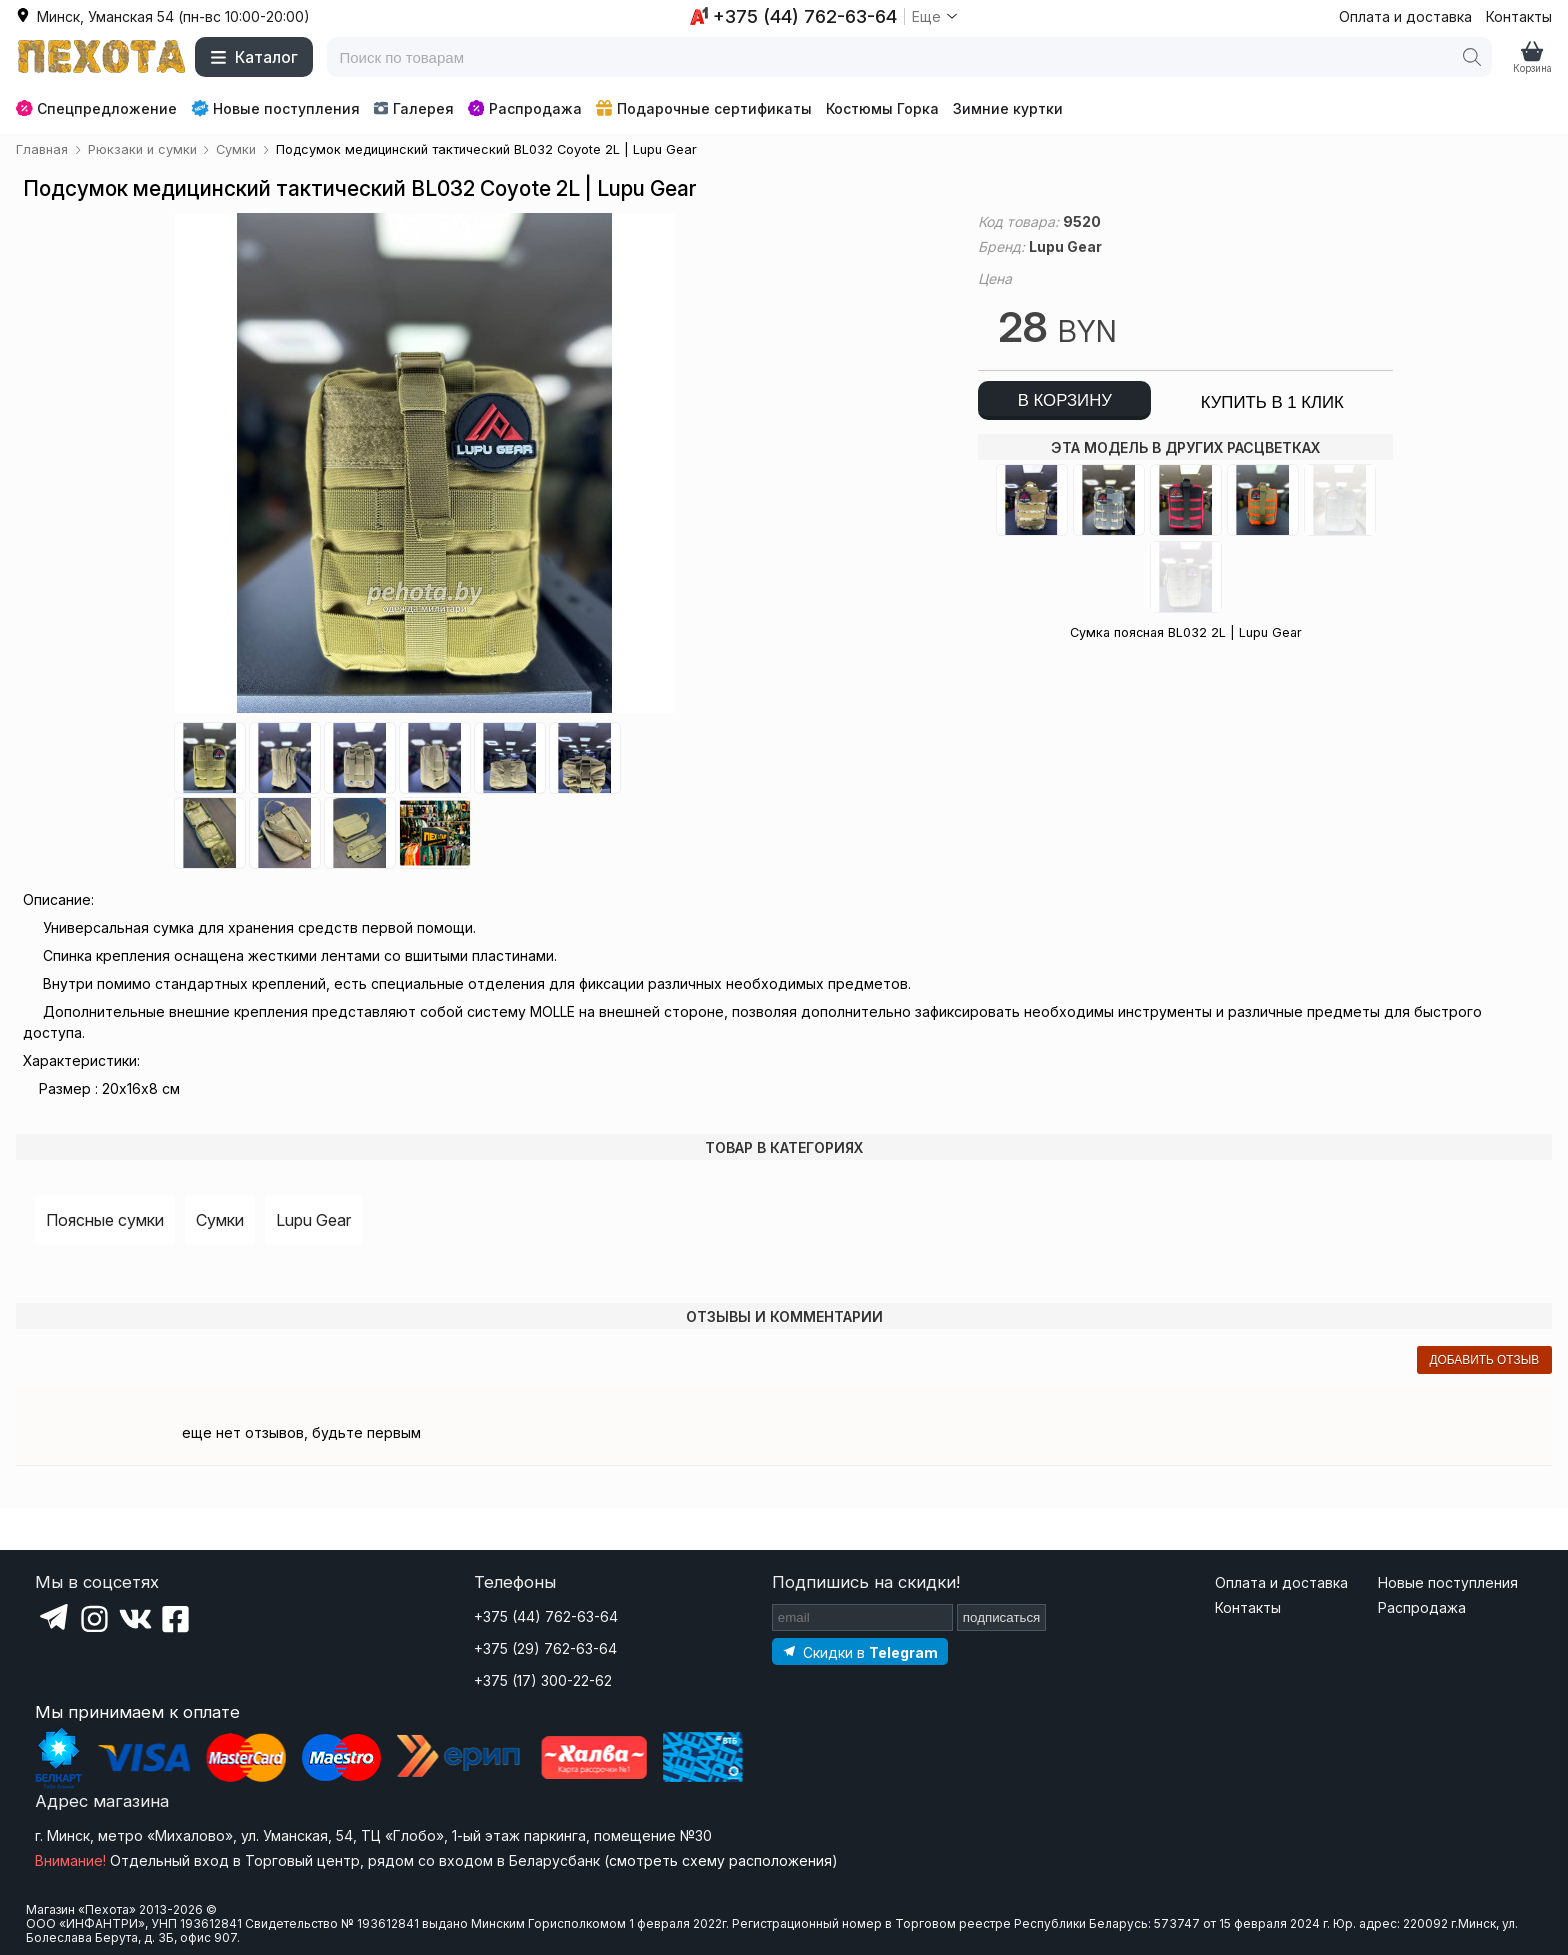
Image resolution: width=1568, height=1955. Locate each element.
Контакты (1519, 16)
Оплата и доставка (1405, 16)
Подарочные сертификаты (704, 108)
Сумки (220, 1220)
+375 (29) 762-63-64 (545, 1648)
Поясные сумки (105, 1220)
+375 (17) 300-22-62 (543, 1680)
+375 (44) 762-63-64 (546, 1616)
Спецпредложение (96, 108)
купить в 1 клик (1272, 402)
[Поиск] (1472, 57)
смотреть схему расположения (720, 1860)
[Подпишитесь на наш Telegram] (860, 1651)
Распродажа (525, 108)
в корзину (1065, 400)
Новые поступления (275, 108)
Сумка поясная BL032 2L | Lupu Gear (1186, 632)
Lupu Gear (313, 1220)
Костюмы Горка (882, 108)
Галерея (413, 108)
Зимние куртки (1008, 108)
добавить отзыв (1484, 1360)
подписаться (1002, 1617)
